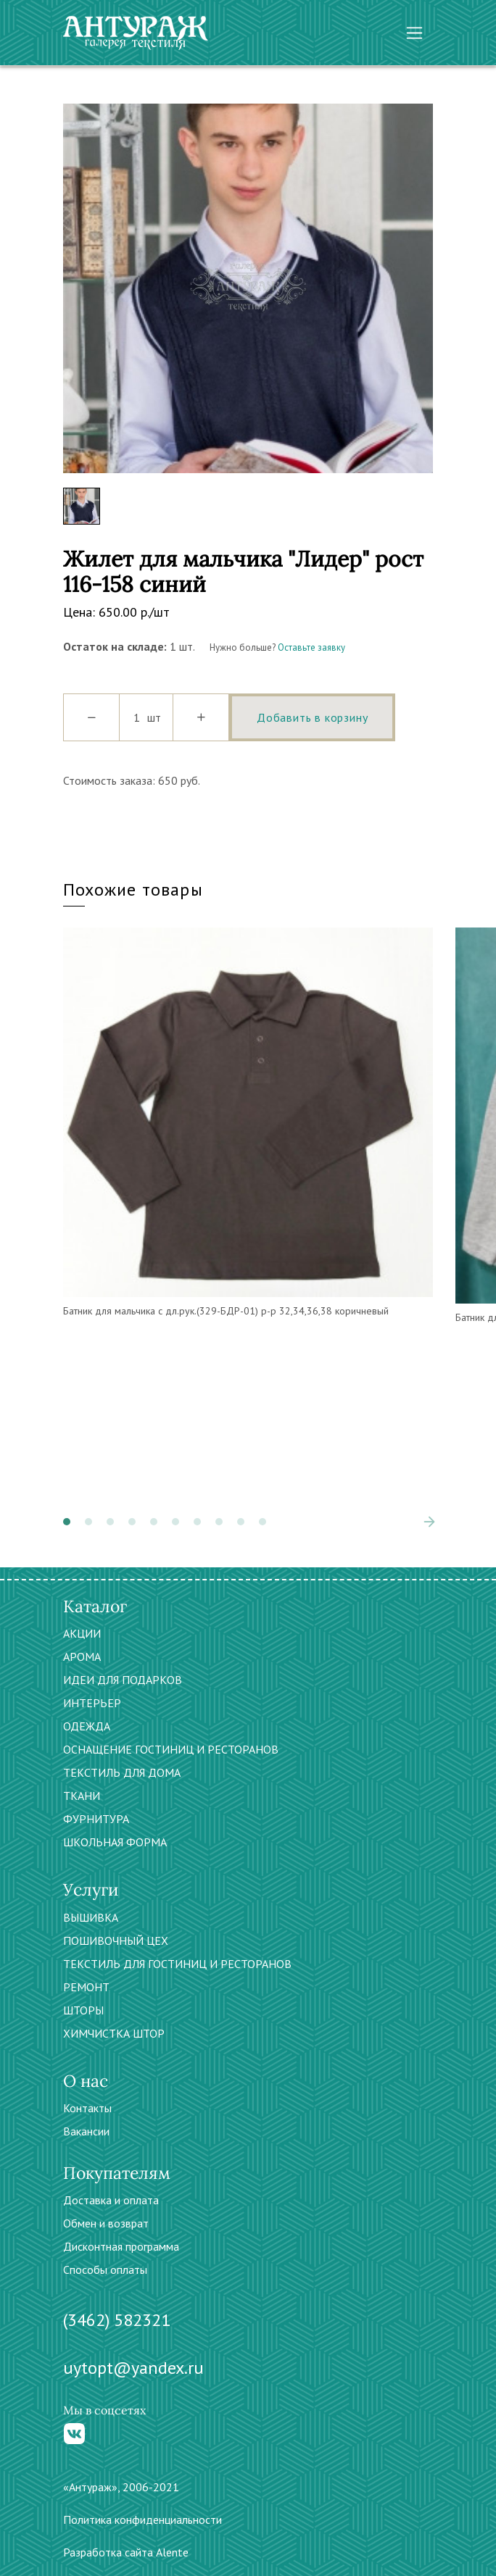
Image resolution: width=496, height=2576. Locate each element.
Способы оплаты (105, 2269)
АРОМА (82, 1656)
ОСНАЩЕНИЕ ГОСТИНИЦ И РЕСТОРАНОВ (170, 1749)
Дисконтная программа (121, 2246)
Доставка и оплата (111, 2200)
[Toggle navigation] (414, 33)
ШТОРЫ (83, 2010)
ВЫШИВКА (90, 1917)
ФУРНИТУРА (96, 1819)
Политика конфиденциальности (142, 2519)
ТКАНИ (81, 1795)
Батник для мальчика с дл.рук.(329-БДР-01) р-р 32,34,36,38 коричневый (226, 1310)
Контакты (87, 2108)
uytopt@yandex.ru (133, 2367)
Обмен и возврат (106, 2223)
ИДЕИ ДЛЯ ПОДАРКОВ (122, 1679)
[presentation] (429, 1522)
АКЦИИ (82, 1633)
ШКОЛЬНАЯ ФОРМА (115, 1842)
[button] (67, 1522)
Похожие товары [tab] (133, 889)
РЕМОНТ (86, 1987)
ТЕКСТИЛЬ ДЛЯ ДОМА (122, 1772)
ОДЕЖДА (86, 1726)
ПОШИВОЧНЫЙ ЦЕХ (115, 1940)
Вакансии (86, 2131)
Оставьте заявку (311, 647)
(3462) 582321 (116, 2320)
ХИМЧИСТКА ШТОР (114, 2033)
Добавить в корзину (312, 717)
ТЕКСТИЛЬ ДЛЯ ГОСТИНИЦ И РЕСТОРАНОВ (177, 1963)
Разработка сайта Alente (126, 2552)
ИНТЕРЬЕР (92, 1703)
